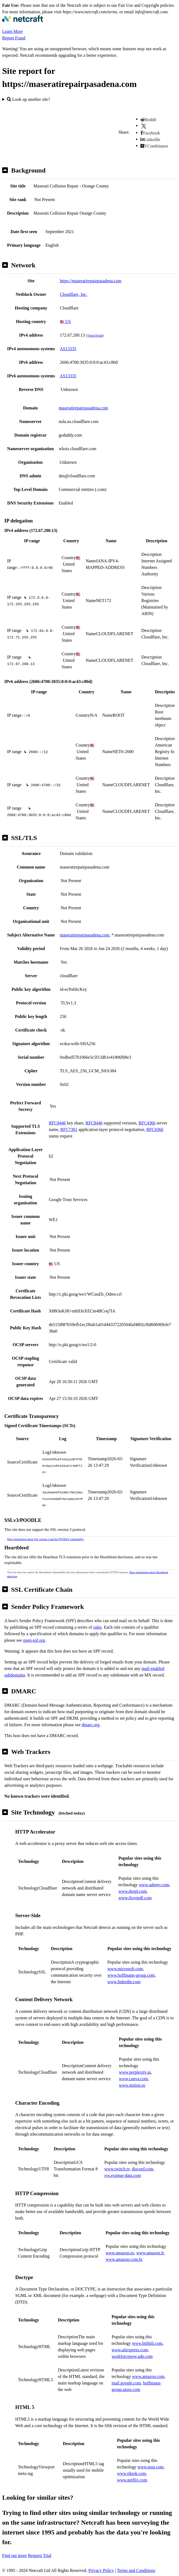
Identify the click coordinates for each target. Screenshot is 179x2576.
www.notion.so (132, 2085)
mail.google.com (126, 2383)
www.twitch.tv (117, 2169)
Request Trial (39, 2555)
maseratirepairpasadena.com (83, 408)
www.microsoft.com (125, 1968)
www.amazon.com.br (124, 2259)
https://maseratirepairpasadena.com (90, 280)
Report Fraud (13, 38)
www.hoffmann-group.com (131, 1975)
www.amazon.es (120, 2253)
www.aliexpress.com (130, 2350)
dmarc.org (90, 1724)
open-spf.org (34, 1640)
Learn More (12, 31)
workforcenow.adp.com (132, 2356)
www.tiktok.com (131, 2473)
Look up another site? (28, 99)
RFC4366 (146, 1123)
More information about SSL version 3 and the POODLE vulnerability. (45, 1539)
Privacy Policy (101, 2570)
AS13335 (68, 348)
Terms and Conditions (136, 2570)
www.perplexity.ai (135, 2072)
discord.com (142, 2169)
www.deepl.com (132, 1891)
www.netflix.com (132, 2480)
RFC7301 (68, 1129)
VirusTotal (94, 335)
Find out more (14, 2555)
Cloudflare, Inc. (73, 294)
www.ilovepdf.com (135, 1897)
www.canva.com (133, 2078)
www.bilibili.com (147, 2343)
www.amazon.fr (150, 2253)
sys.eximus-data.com (122, 2175)
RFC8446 (57, 1123)
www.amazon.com (148, 2376)
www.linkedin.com (124, 1981)
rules (97, 1627)
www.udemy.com (154, 1884)
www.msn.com (150, 2467)
